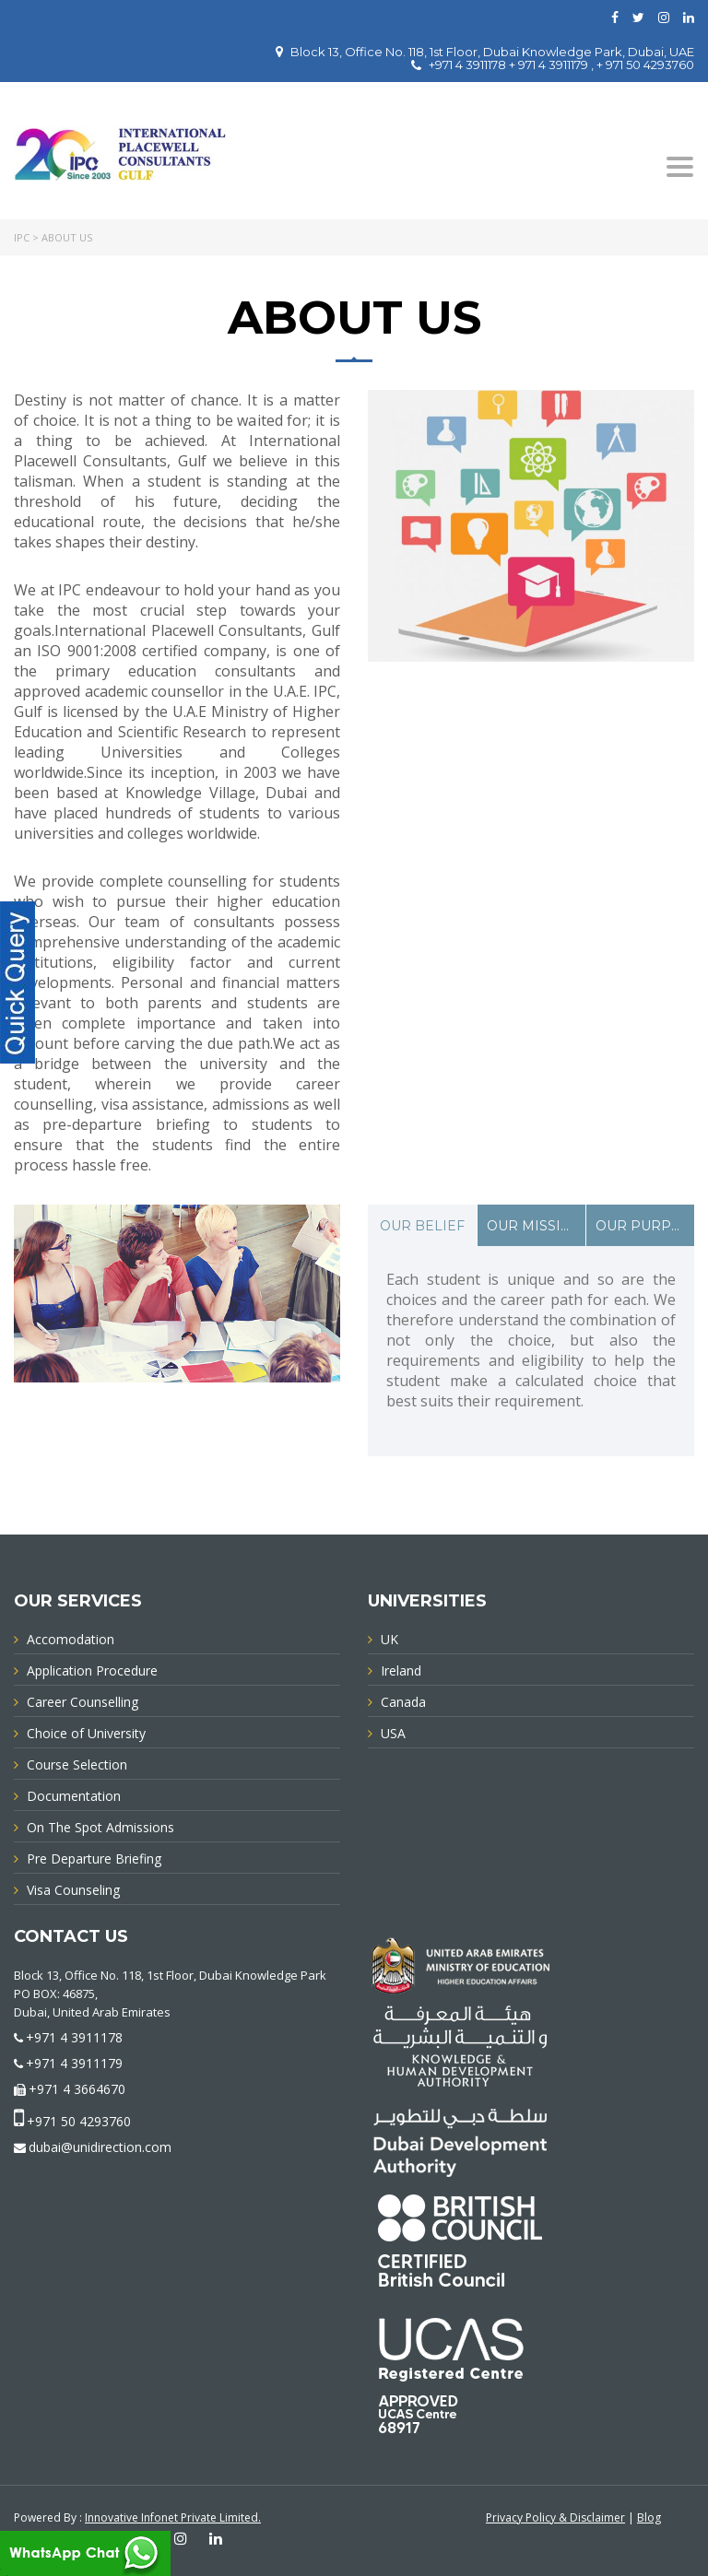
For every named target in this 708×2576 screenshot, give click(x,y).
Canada (403, 1702)
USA (393, 1733)
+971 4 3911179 (74, 2063)
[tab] (422, 1225)
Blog (649, 2517)
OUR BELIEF (422, 1225)
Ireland (401, 1670)
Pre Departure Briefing (94, 1858)
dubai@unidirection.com (100, 2147)
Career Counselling (82, 1702)
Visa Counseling (73, 1890)
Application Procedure (92, 1670)
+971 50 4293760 (79, 2121)
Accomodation (70, 1639)
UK (389, 1639)
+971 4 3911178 (74, 2037)
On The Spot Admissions (100, 1827)
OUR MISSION (535, 1225)
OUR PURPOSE (645, 1225)
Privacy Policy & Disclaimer (555, 2517)
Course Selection (77, 1764)
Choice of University (86, 1733)
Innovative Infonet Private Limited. (173, 2517)
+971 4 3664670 (77, 2089)
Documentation (74, 1796)
